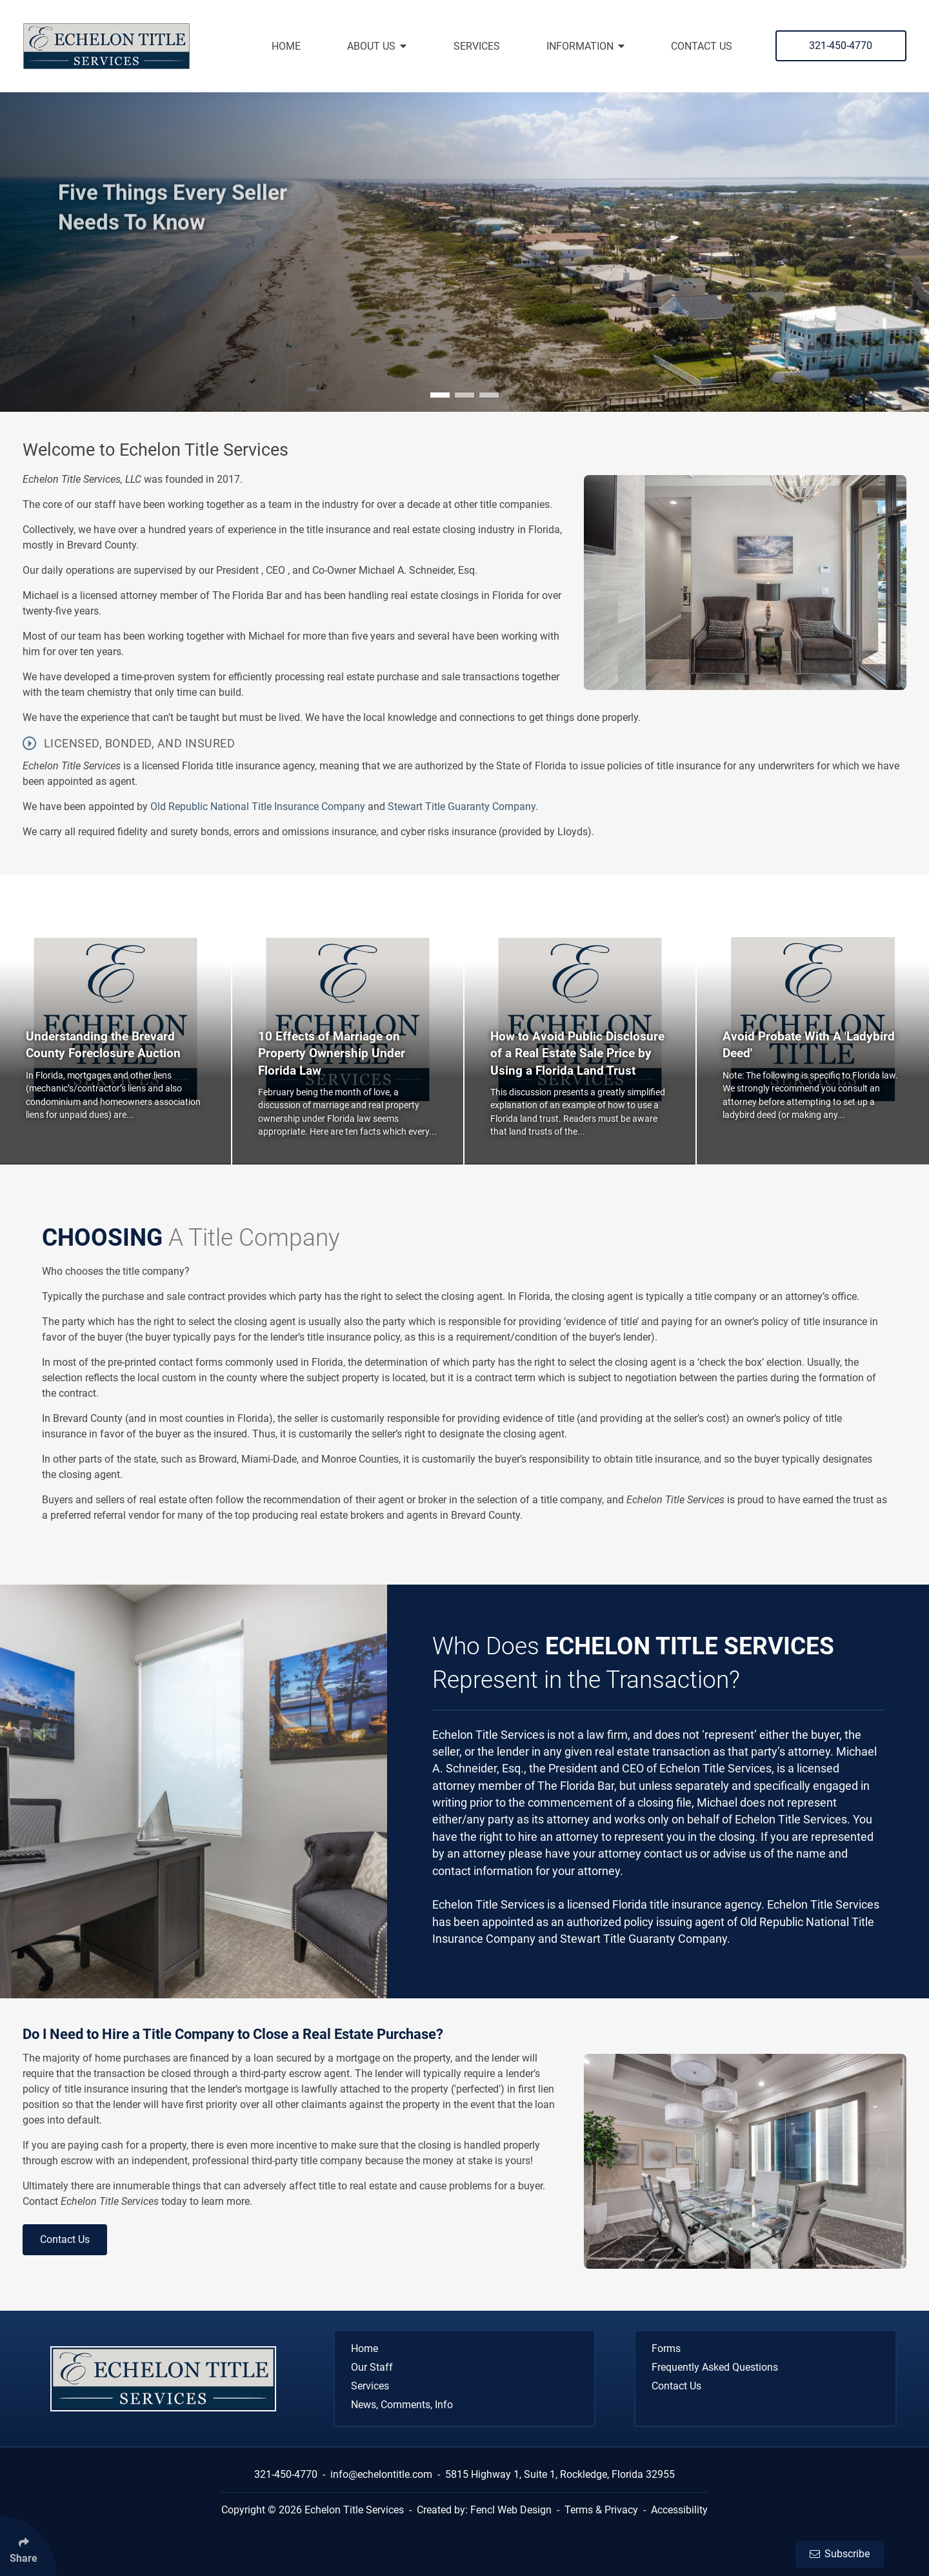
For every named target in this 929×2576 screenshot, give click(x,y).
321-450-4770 (840, 45)
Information (585, 46)
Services (477, 46)
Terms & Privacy (601, 2510)
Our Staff (372, 2367)
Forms (666, 2348)
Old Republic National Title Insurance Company (259, 806)
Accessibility (679, 2510)
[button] (440, 395)
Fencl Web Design (511, 2510)
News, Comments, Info (402, 2405)
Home (286, 46)
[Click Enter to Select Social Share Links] (28, 2546)
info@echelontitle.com (381, 2474)
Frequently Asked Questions (715, 2367)
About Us (376, 46)
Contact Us (701, 46)
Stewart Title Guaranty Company (461, 806)
